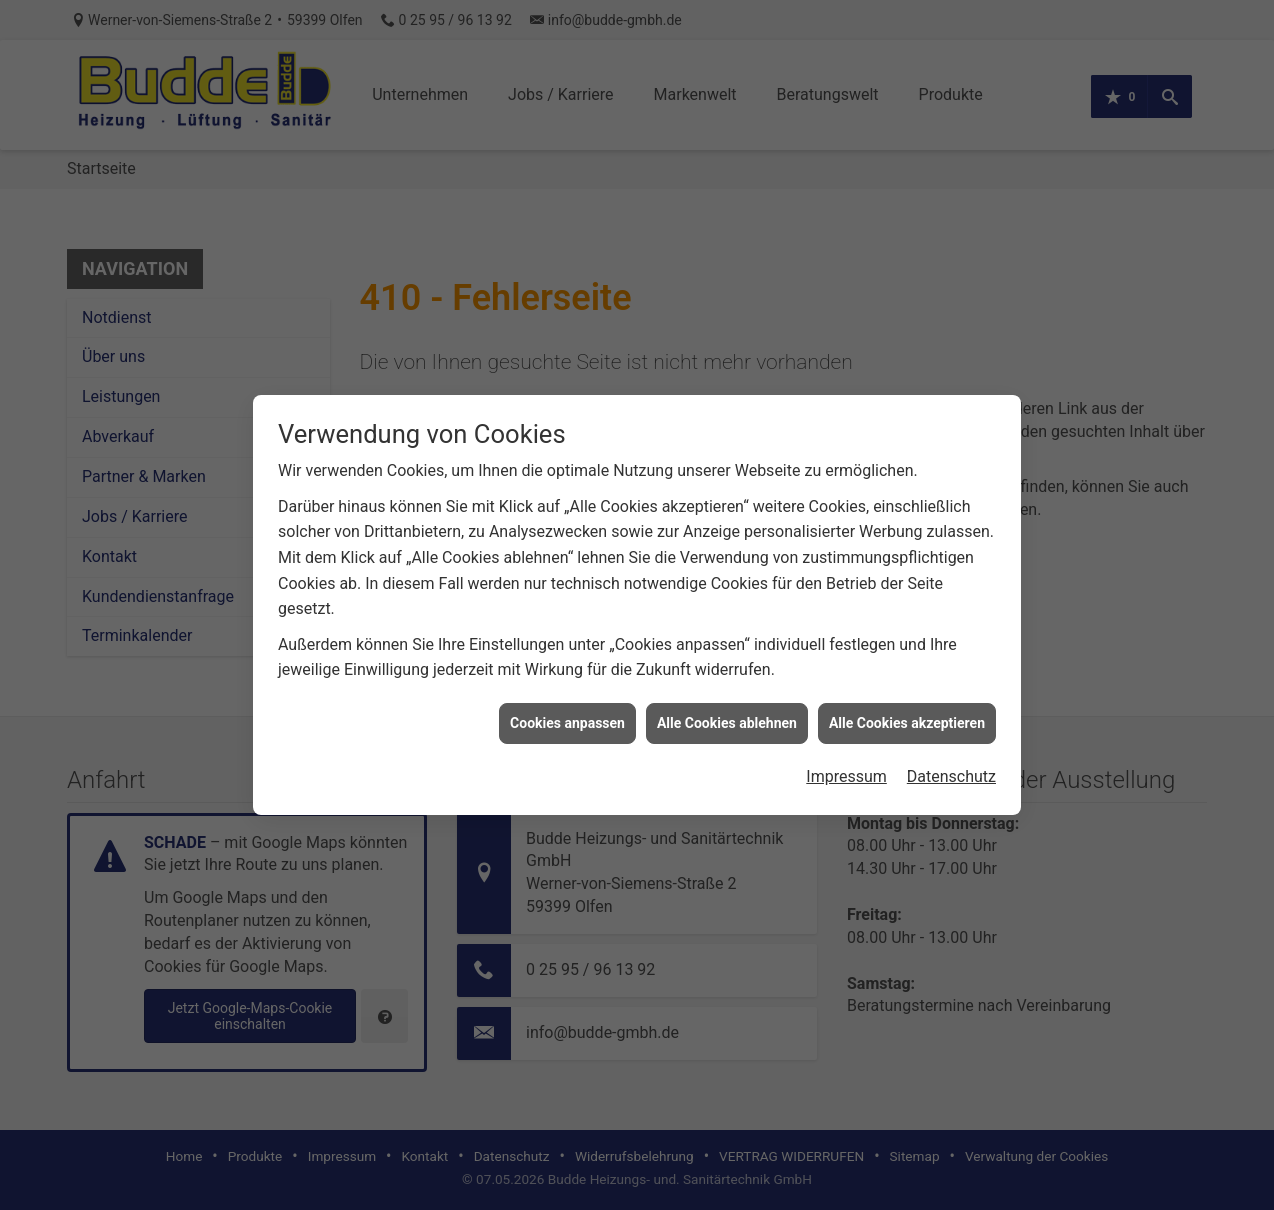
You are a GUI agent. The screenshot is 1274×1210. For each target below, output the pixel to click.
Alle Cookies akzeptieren (907, 713)
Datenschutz (951, 767)
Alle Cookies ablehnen (727, 713)
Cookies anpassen (567, 713)
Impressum (846, 767)
